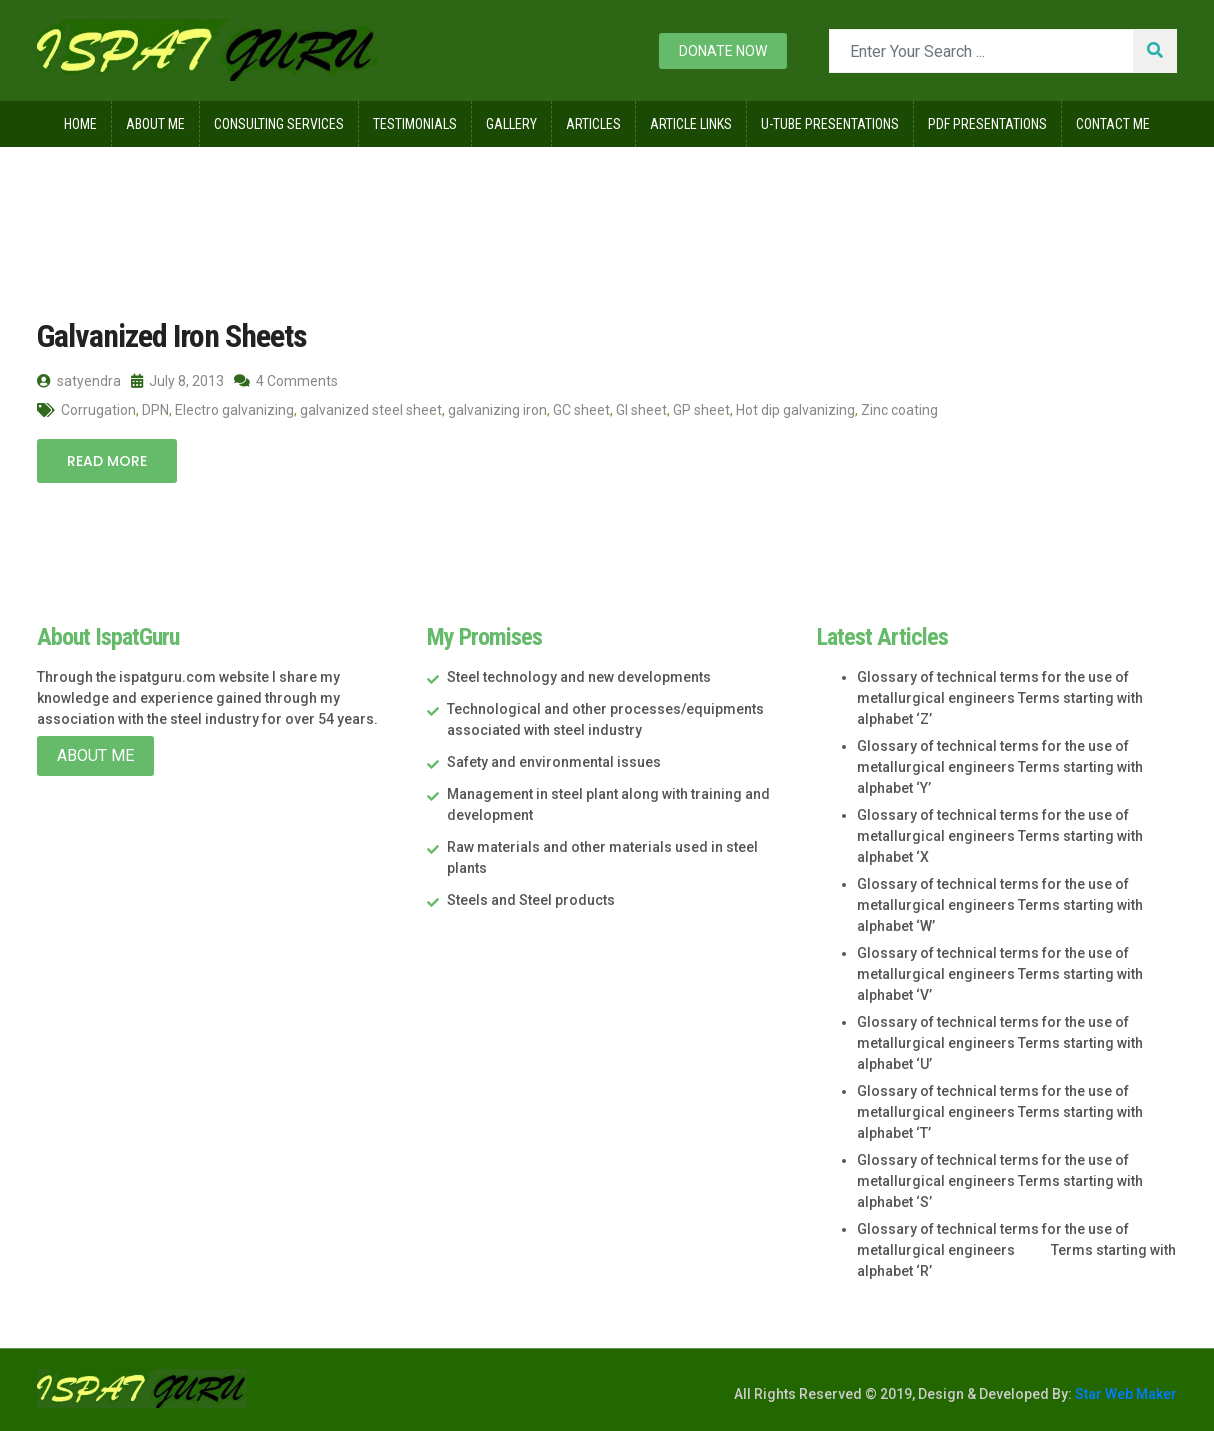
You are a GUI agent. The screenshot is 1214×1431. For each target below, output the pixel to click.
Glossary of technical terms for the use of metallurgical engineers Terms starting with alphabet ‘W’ (1000, 905)
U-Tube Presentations (830, 124)
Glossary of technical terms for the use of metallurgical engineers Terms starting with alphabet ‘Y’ (1000, 767)
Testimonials (415, 124)
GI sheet (641, 410)
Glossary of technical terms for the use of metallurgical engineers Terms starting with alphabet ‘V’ (1000, 974)
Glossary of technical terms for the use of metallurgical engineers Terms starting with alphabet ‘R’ (1016, 1250)
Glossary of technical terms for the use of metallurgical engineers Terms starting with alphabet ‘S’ (1000, 1181)
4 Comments (286, 381)
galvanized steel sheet (371, 410)
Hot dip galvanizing (795, 410)
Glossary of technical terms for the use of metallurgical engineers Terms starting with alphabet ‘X (1000, 836)
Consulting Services (279, 124)
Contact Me (1113, 124)
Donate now (723, 51)
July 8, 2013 (177, 381)
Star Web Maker (1124, 1394)
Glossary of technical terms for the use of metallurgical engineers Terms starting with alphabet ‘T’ (1000, 1112)
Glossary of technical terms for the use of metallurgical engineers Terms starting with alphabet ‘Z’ (1000, 698)
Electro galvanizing (234, 410)
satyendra (79, 381)
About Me (155, 124)
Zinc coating (899, 410)
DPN (155, 410)
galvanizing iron (497, 410)
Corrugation (98, 410)
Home (80, 124)
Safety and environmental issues (554, 762)
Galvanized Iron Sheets (172, 336)
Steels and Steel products (531, 900)
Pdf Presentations (987, 124)
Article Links (691, 124)
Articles (593, 124)
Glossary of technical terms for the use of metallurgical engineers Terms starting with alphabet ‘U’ (1000, 1043)
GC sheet (581, 410)
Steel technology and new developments (579, 677)
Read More (107, 461)
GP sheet (701, 410)
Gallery (511, 124)
